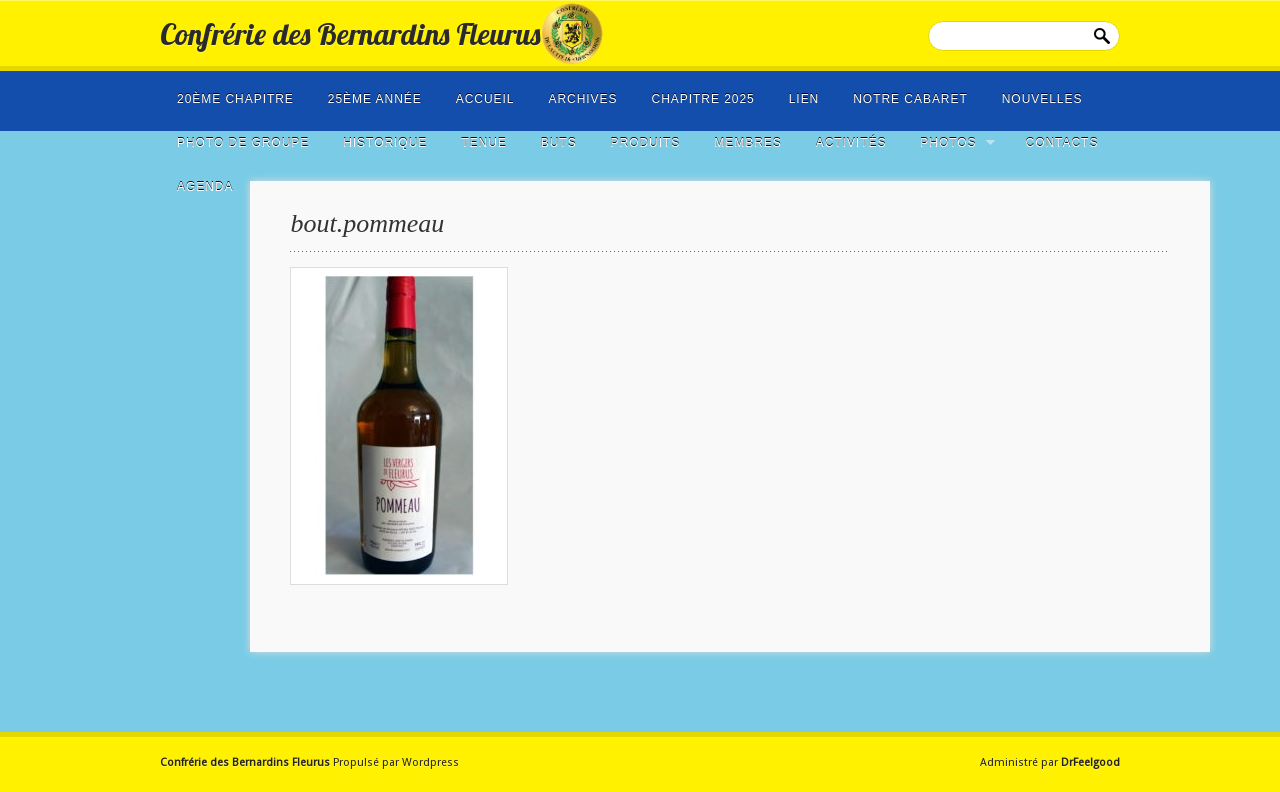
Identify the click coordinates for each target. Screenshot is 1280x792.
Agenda (205, 187)
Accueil (485, 99)
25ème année (375, 99)
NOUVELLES (1042, 99)
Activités (851, 143)
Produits (646, 143)
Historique (385, 143)
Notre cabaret (910, 99)
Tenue (483, 143)
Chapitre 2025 (703, 99)
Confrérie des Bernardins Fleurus (350, 34)
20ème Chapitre (235, 99)
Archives (582, 99)
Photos (951, 143)
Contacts (1062, 143)
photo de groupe (243, 143)
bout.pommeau (367, 223)
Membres (747, 143)
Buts (559, 143)
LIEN (804, 99)
